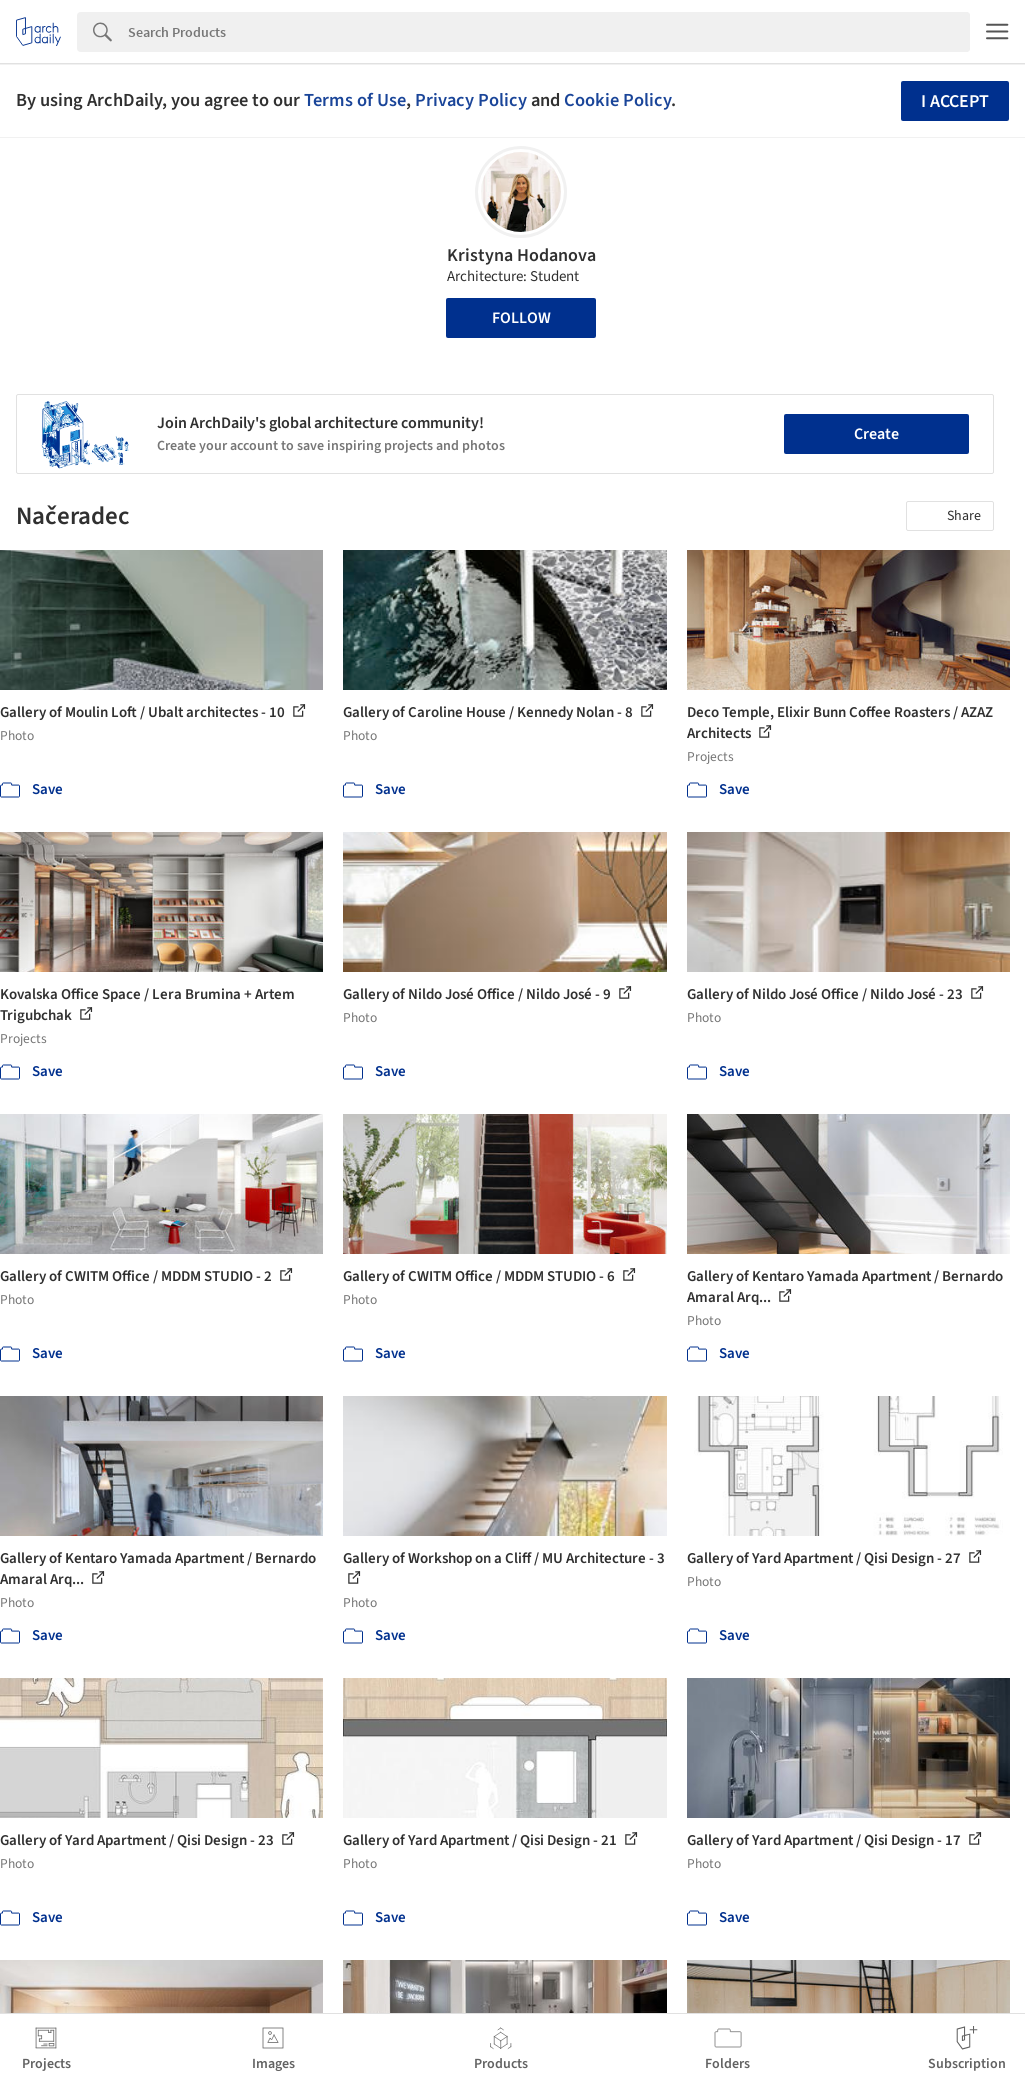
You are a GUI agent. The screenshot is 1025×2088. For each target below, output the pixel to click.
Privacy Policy (471, 100)
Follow (521, 318)
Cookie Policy (617, 100)
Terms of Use (355, 100)
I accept (955, 101)
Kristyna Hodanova (521, 255)
